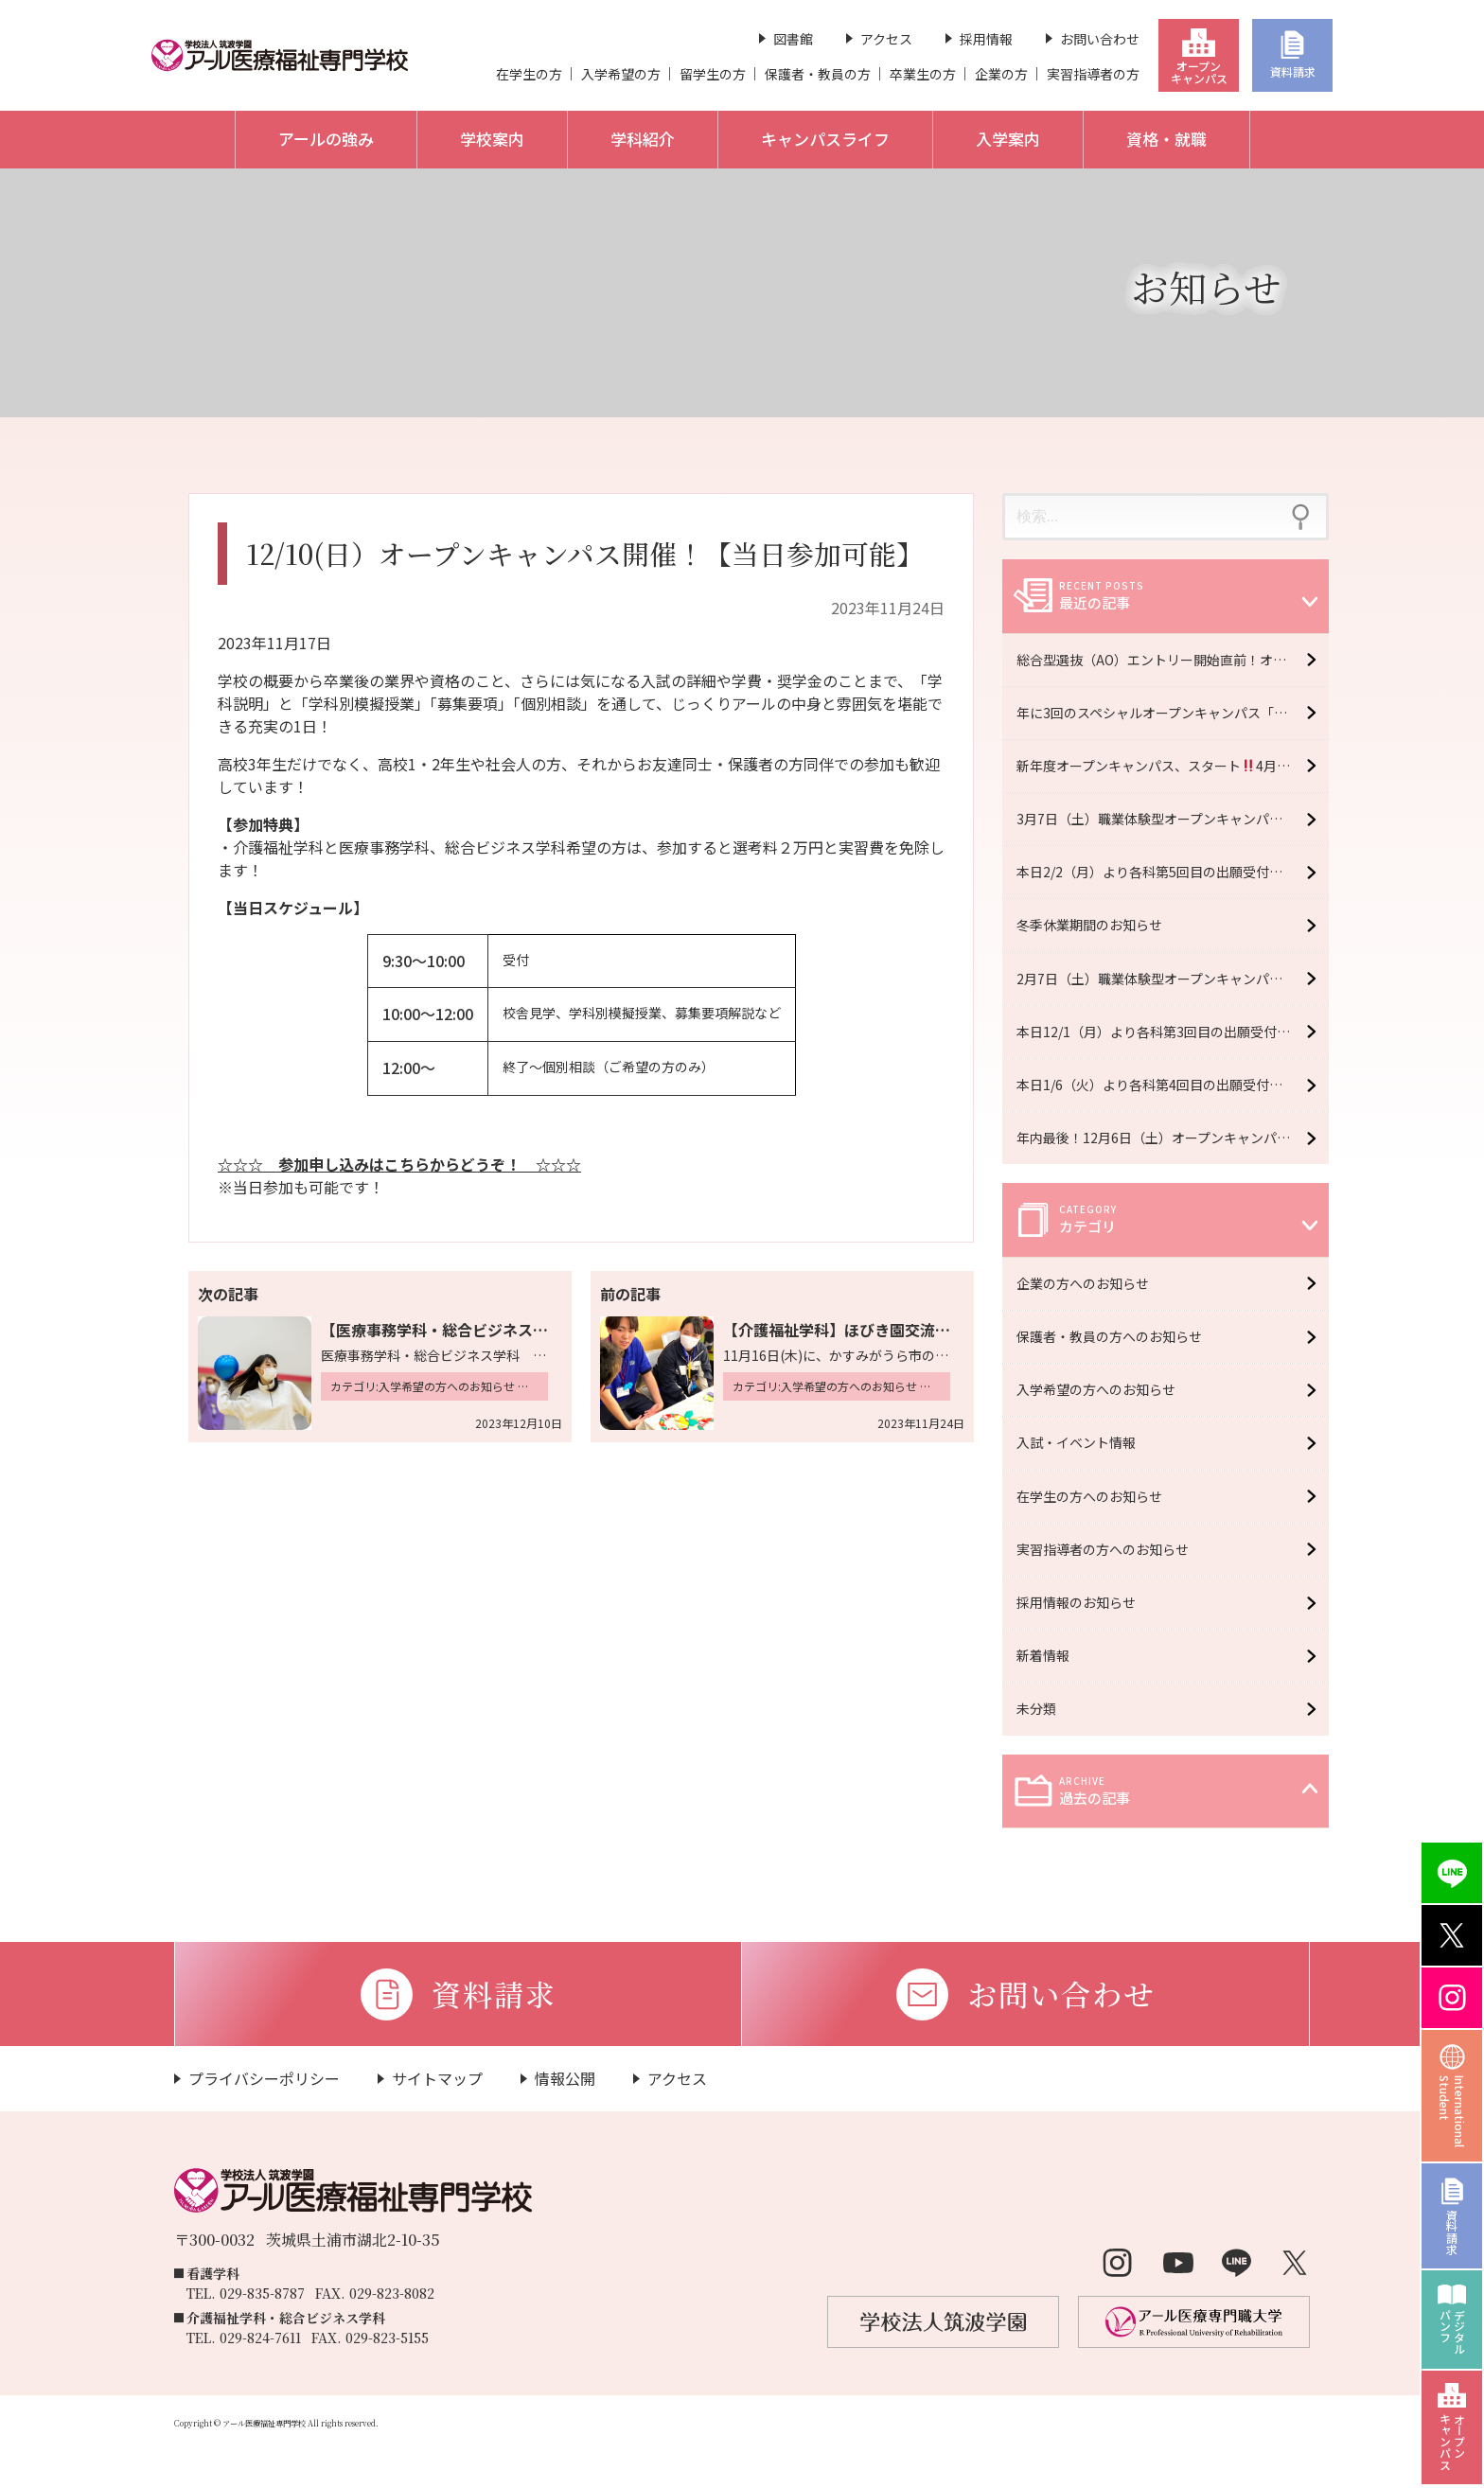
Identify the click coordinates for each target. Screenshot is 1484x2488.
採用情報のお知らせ (1085, 1602)
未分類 (1046, 1708)
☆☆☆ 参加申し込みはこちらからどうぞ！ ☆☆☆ (399, 1164)
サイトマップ (437, 2078)
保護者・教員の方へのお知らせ (1118, 1336)
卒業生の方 (923, 73)
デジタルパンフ (1452, 2332)
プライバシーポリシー (264, 2078)
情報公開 (565, 2078)
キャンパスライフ (825, 138)
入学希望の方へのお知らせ (1105, 1389)
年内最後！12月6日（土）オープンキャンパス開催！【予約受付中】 (1172, 1137)
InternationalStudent (1452, 2111)
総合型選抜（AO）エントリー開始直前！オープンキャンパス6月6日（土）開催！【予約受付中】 (1172, 659)
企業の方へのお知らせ (1092, 1283)
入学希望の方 (621, 73)
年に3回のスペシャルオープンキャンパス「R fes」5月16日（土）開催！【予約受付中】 (1172, 712)
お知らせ (1206, 286)
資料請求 (1293, 71)
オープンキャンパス (1199, 72)
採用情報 (986, 38)
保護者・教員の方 (818, 73)
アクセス (886, 38)
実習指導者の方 (1093, 73)
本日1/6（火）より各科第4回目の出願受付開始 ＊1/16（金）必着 (1172, 1084)
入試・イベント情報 (1085, 1442)
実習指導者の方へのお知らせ (1112, 1549)
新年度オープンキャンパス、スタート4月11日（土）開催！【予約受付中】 (1172, 765)
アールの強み (326, 138)
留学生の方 (713, 73)
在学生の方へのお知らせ (1099, 1496)
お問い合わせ (1100, 38)
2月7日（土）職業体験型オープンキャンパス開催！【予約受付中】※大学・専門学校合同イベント (1172, 978)
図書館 (793, 38)
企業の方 (1001, 73)
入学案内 (1008, 138)
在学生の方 (529, 73)
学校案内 (492, 138)
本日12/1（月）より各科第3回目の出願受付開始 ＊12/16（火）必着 (1172, 1031)
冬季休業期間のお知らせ (1089, 924)
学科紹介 (642, 138)
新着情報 (1052, 1655)
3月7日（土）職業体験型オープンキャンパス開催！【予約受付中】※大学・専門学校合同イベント (1172, 818)
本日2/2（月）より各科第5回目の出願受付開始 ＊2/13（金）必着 (1172, 871)
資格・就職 (1166, 138)
